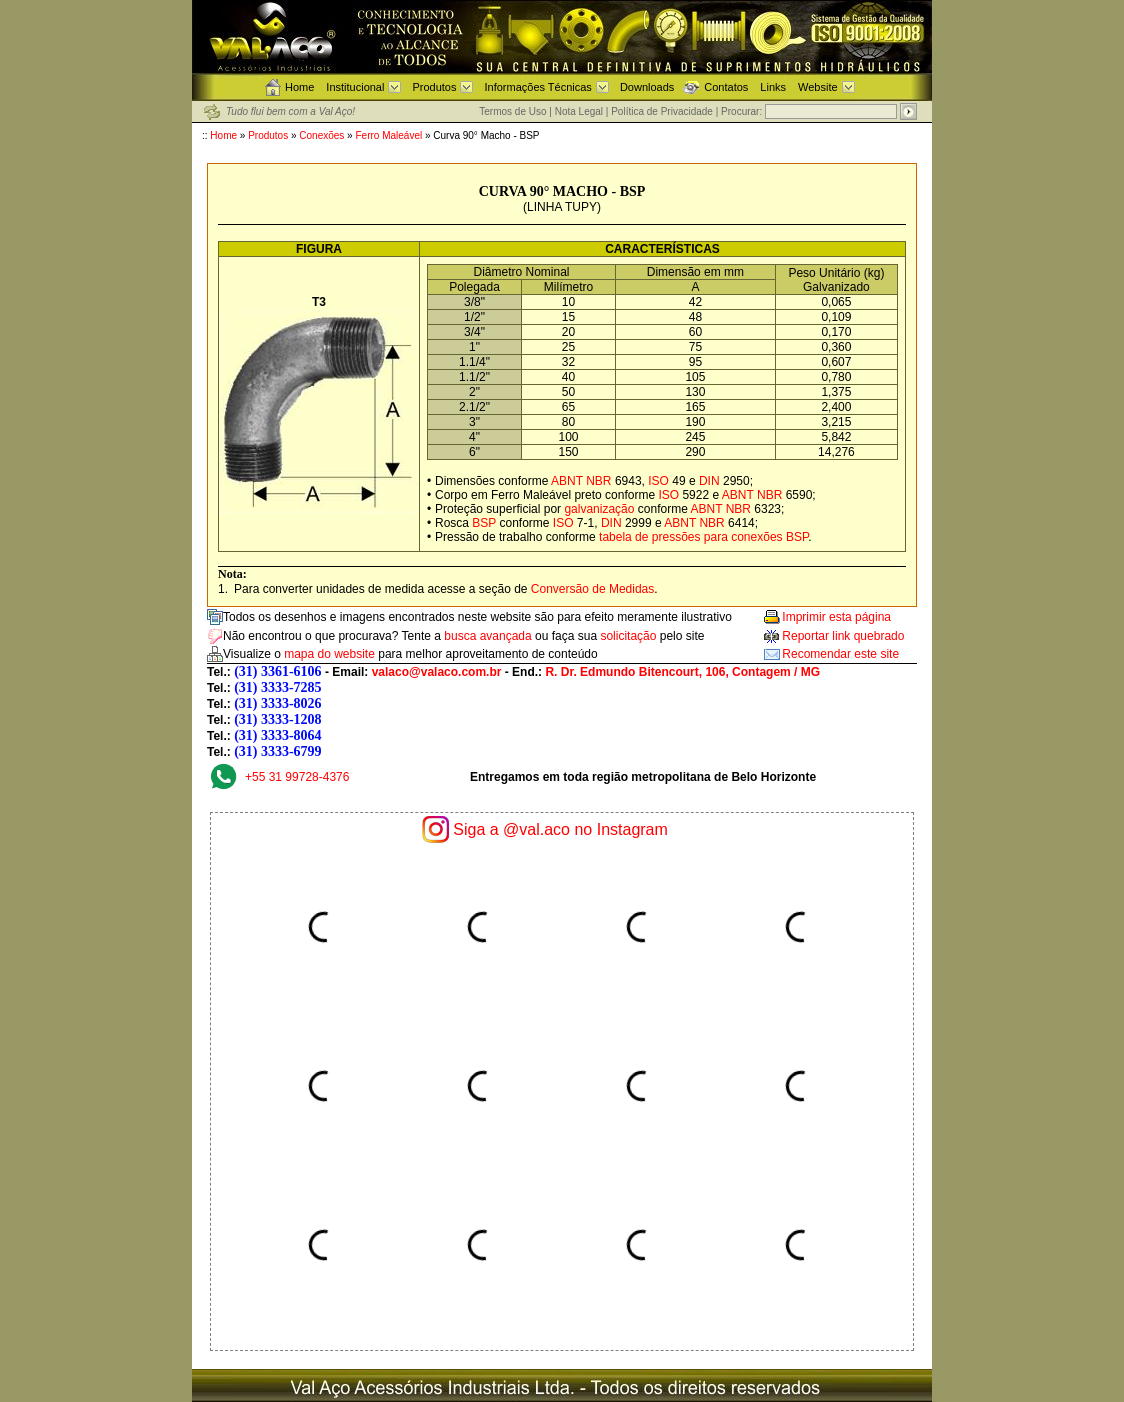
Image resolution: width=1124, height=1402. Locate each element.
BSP (484, 523)
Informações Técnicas (537, 87)
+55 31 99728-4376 (297, 777)
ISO (658, 481)
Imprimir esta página (836, 617)
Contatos (726, 87)
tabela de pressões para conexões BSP (703, 537)
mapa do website (329, 654)
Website (818, 87)
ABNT (567, 481)
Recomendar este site (840, 654)
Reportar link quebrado (843, 636)
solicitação (628, 636)
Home (299, 87)
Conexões (321, 135)
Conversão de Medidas (592, 589)
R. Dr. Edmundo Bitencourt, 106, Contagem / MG (682, 672)
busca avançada (487, 636)
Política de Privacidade (662, 111)
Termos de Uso (512, 111)
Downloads (647, 87)
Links (773, 87)
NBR (598, 481)
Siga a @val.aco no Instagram (560, 829)
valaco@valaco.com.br (437, 672)
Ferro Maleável (389, 135)
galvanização (599, 509)
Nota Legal (579, 111)
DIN (709, 481)
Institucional (355, 87)
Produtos (434, 87)
